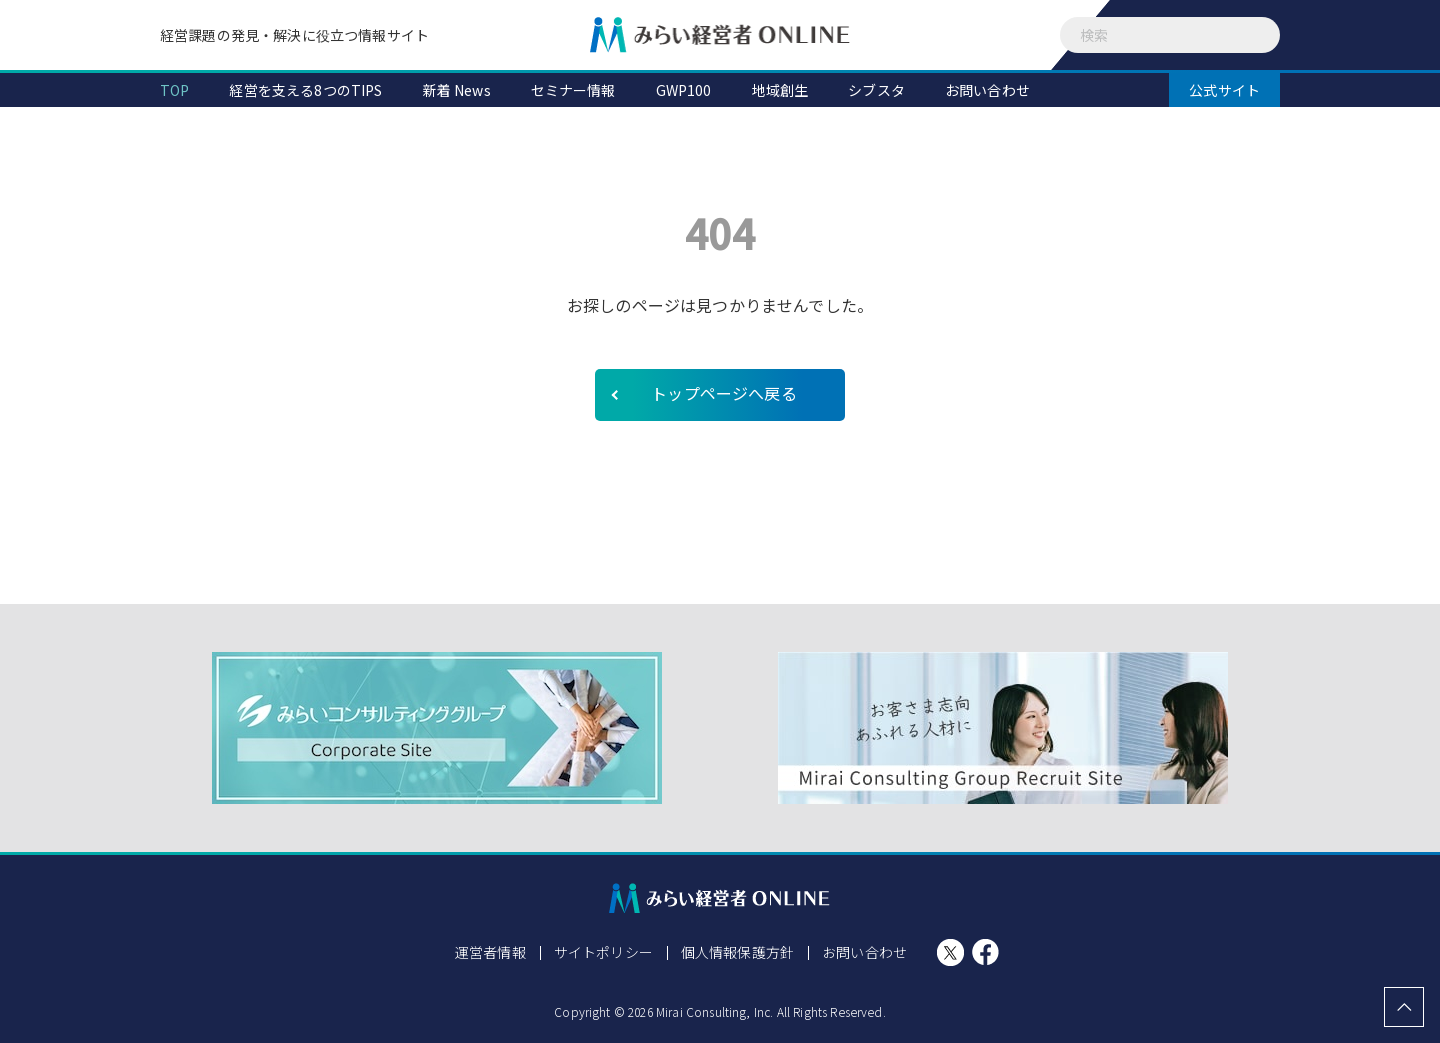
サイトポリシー (603, 952)
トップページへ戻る (723, 393)
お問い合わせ (864, 952)
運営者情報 (490, 952)
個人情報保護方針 (737, 952)
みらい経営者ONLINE (720, 35)
